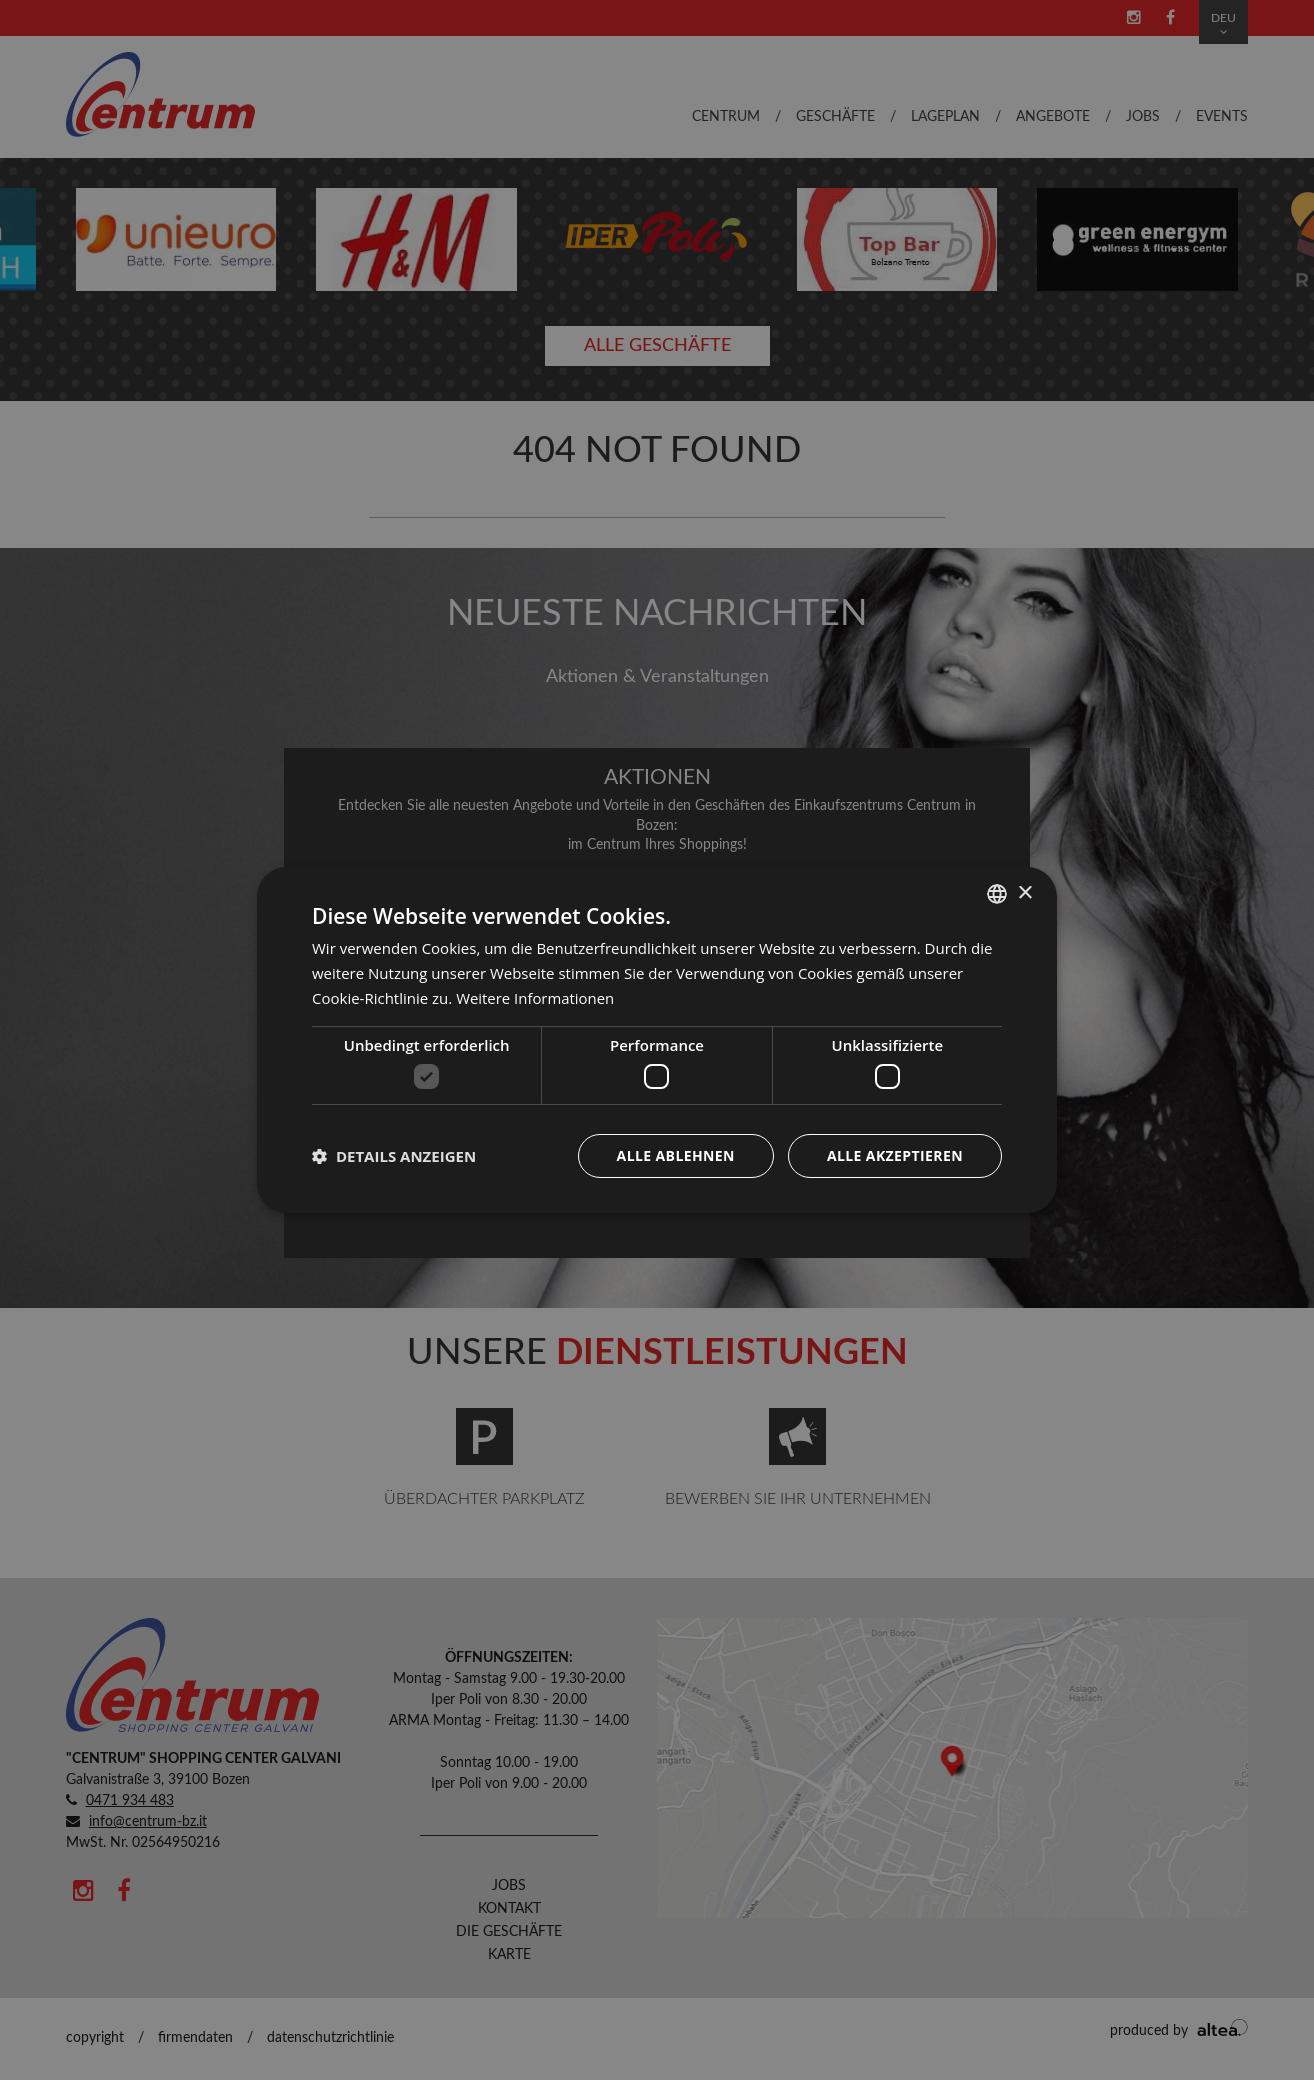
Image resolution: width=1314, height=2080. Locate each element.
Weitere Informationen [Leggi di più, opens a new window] (535, 998)
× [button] (1024, 892)
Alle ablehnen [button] (676, 1155)
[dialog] (657, 1040)
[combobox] (997, 894)
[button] (394, 1156)
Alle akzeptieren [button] (895, 1155)
